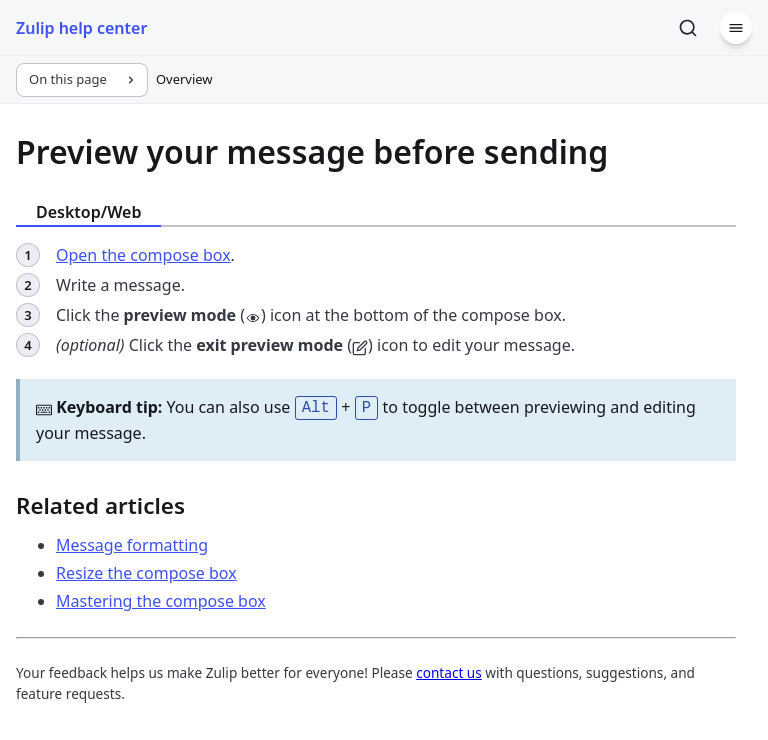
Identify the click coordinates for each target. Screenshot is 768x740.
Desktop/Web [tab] (88, 212)
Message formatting (132, 543)
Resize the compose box (146, 571)
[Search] (688, 28)
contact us (449, 670)
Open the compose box (143, 255)
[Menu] (736, 28)
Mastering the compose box (161, 599)
